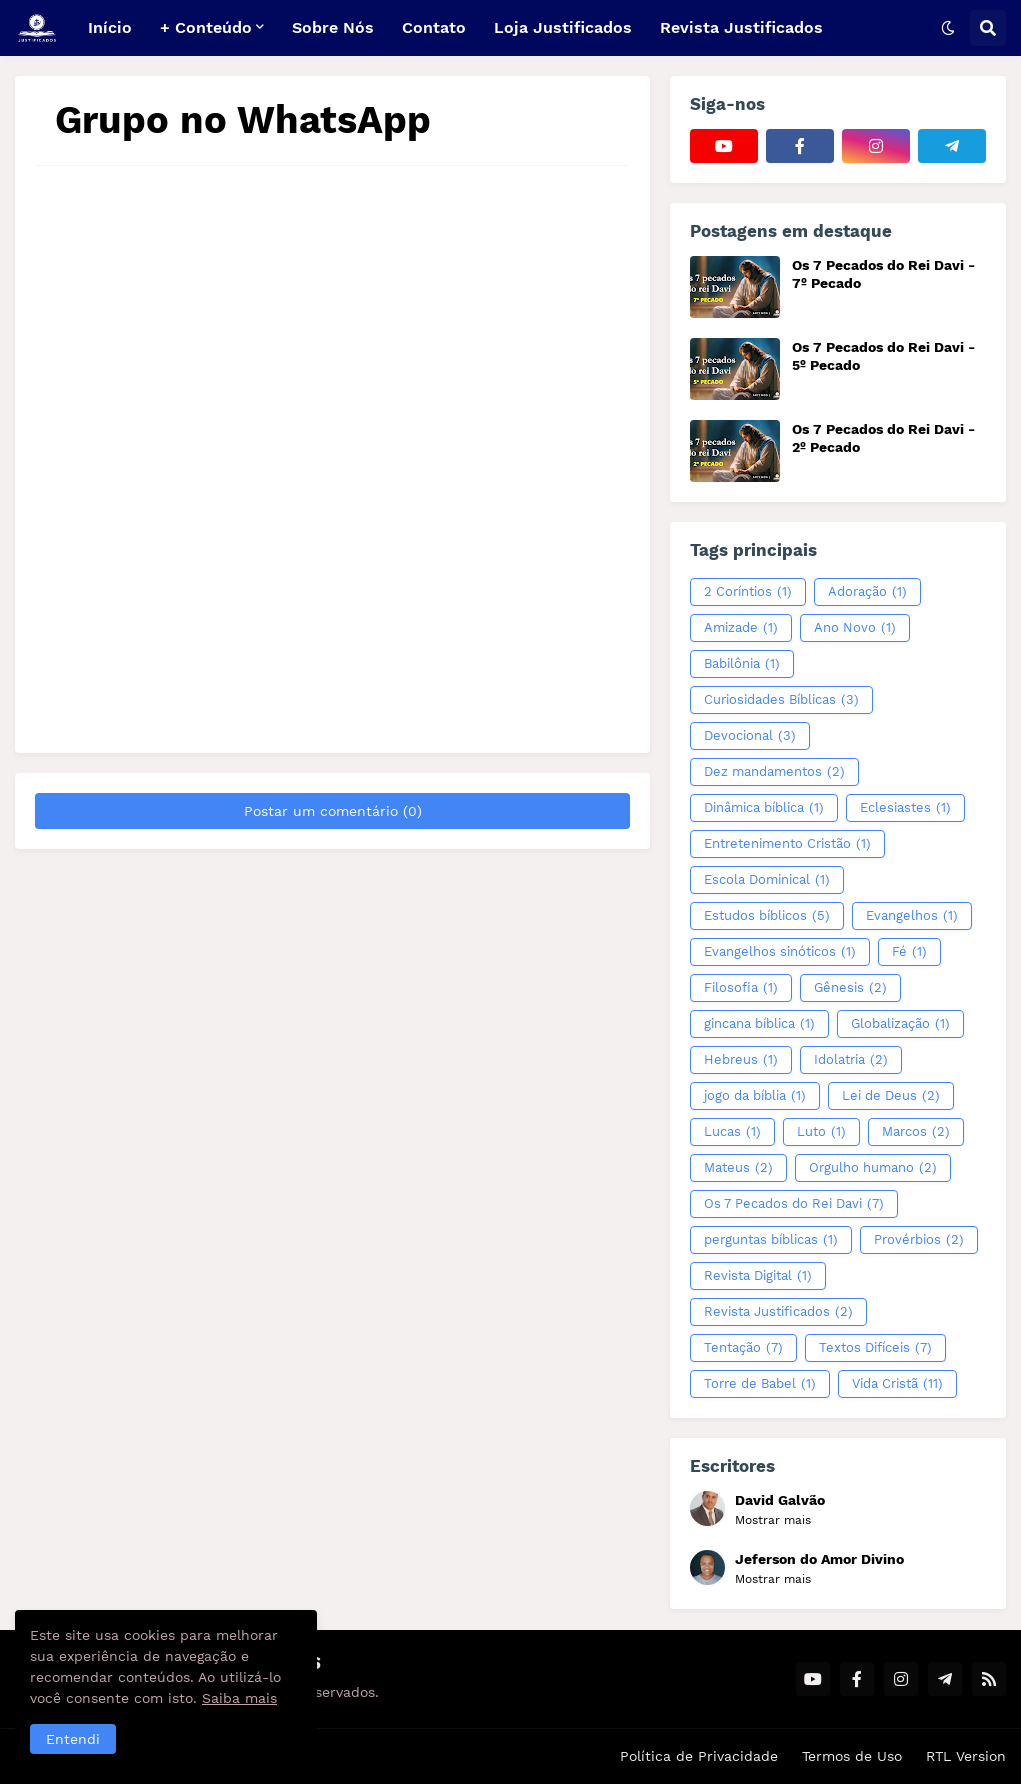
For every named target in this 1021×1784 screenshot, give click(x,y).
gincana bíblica (759, 1024)
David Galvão (780, 1500)
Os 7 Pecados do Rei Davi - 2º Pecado (883, 438)
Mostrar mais (773, 1520)
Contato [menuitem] (434, 27)
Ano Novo (855, 628)
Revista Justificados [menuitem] (741, 27)
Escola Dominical (767, 880)
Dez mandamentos (774, 772)
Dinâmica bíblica (764, 808)
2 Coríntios (748, 592)
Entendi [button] (73, 1739)
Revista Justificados (778, 1312)
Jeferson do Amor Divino (819, 1559)
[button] (948, 28)
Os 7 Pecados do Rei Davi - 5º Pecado (883, 356)
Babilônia (742, 664)
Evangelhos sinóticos (780, 952)
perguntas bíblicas (771, 1240)
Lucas (732, 1132)
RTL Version (966, 1756)
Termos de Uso (852, 1756)
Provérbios (919, 1240)
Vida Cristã (897, 1384)
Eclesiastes (905, 808)
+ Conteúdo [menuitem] (206, 27)
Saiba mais (239, 1698)
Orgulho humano (873, 1168)
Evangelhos (912, 916)
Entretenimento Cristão (787, 844)
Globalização (900, 1024)
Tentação (743, 1348)
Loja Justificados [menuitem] (563, 27)
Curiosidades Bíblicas (781, 700)
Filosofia (741, 988)
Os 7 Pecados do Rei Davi (794, 1204)
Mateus (738, 1168)
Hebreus (741, 1060)
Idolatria (851, 1060)
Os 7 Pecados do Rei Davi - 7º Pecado (883, 274)
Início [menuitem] (110, 27)
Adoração (867, 592)
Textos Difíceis (875, 1348)
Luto (821, 1132)
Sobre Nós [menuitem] (333, 27)
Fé (909, 952)
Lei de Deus (891, 1096)
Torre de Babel (760, 1384)
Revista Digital (758, 1276)
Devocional (750, 736)
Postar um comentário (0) (333, 811)
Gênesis (850, 988)
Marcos (916, 1132)
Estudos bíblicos (767, 916)
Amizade (741, 628)
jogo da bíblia (755, 1096)
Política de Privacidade (699, 1756)
